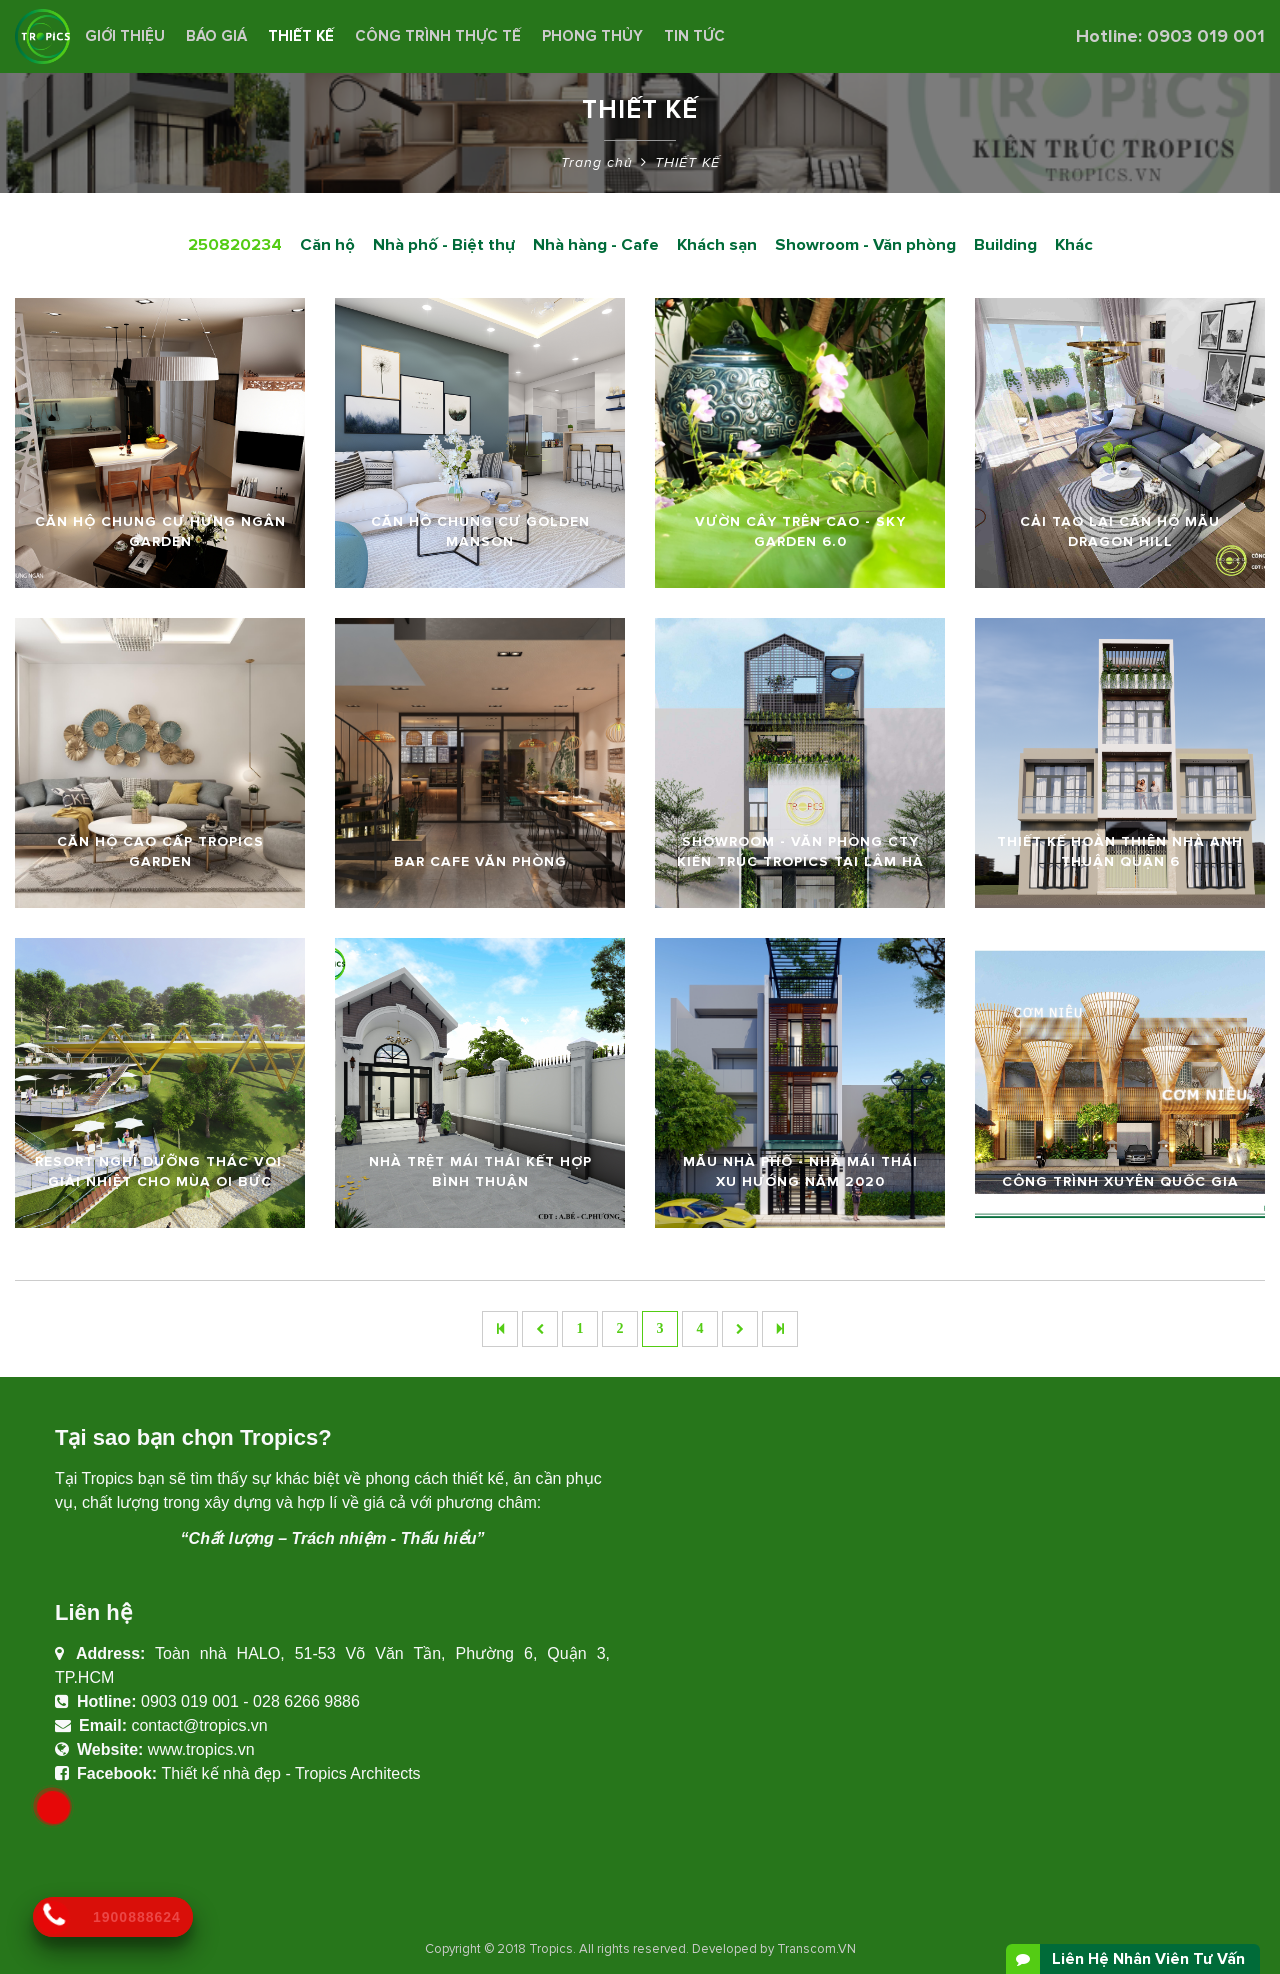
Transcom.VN (816, 1949)
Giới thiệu (125, 36)
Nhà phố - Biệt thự (444, 245)
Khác (1074, 245)
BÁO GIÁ (216, 36)
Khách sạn (717, 245)
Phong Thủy (592, 36)
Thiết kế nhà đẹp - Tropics (253, 1773)
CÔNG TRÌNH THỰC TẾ (438, 36)
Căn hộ (327, 245)
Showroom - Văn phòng (865, 245)
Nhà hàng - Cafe (596, 245)
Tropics (551, 1949)
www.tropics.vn (201, 1749)
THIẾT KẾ (301, 36)
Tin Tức (694, 36)
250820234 (235, 245)
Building (1005, 245)
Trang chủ (597, 162)
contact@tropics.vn (199, 1725)
